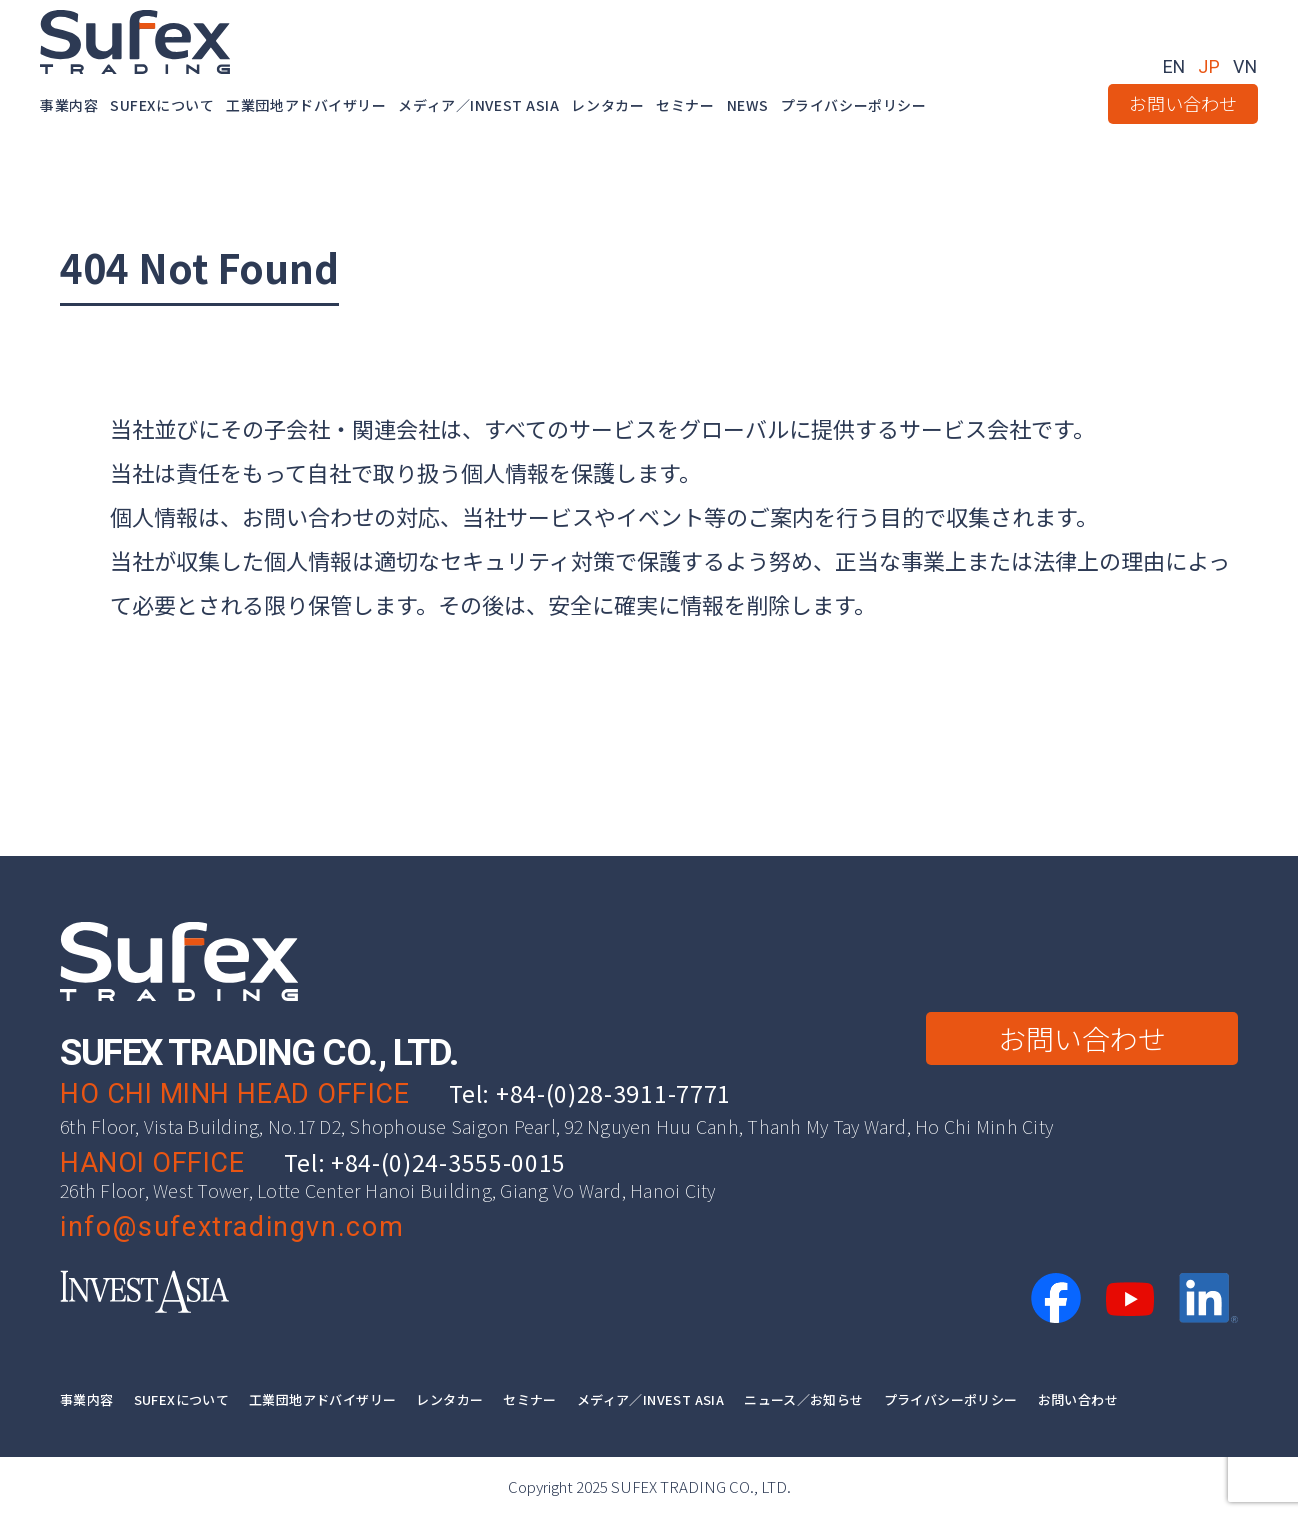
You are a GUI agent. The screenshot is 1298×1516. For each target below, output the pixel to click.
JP (1208, 66)
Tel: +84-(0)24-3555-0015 (425, 1162)
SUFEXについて (162, 106)
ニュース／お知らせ (804, 1398)
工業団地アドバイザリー (306, 106)
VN (1245, 66)
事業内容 (69, 106)
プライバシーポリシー (854, 106)
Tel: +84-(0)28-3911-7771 (590, 1093)
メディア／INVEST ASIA (478, 106)
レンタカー (607, 106)
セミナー (685, 106)
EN (1173, 66)
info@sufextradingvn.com (232, 1227)
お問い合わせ (1183, 103)
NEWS (748, 106)
